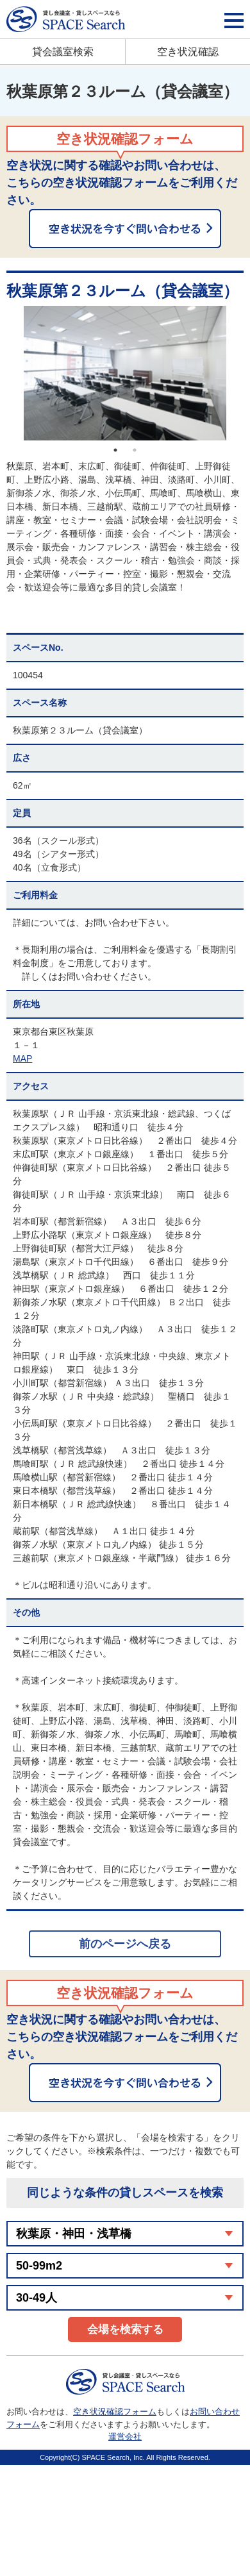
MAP (22, 1058)
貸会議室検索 (63, 51)
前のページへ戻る (125, 1943)
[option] (125, 373)
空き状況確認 (188, 51)
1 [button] (115, 450)
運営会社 (125, 2436)
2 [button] (134, 450)
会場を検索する (125, 2329)
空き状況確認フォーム (114, 2411)
